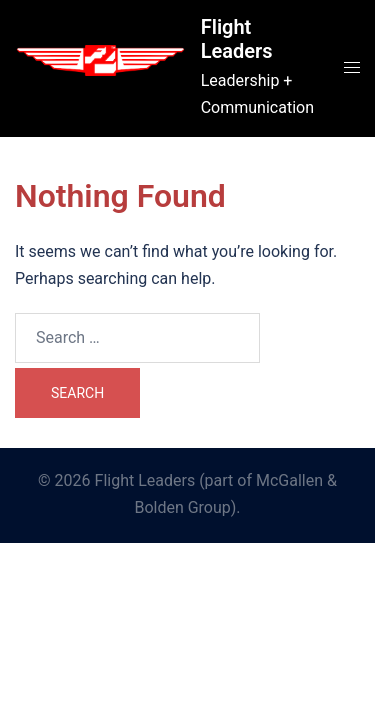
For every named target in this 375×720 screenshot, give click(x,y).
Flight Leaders (237, 39)
